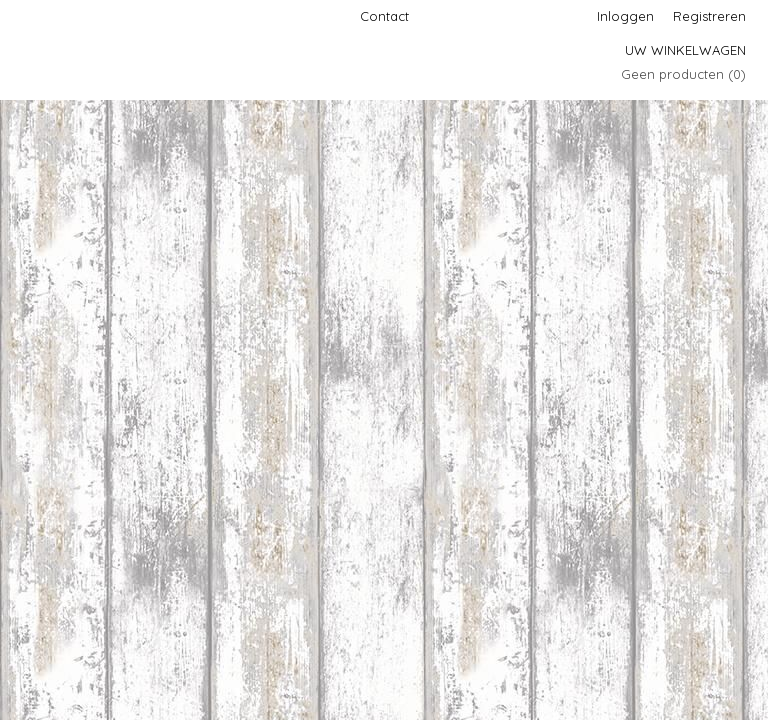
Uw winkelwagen (685, 50)
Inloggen (625, 16)
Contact (384, 16)
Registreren (709, 16)
